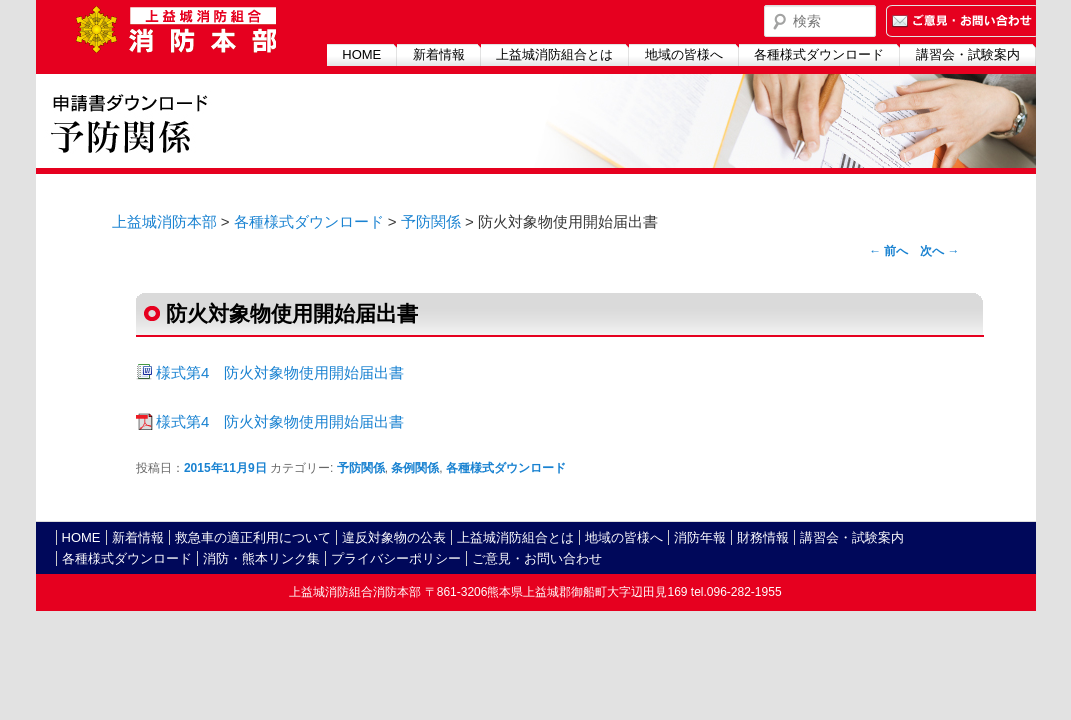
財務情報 (763, 537)
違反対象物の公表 (394, 537)
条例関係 (415, 468)
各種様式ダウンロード (819, 54)
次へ (939, 251)
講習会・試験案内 (968, 54)
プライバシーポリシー (396, 558)
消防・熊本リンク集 (261, 558)
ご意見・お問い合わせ (537, 558)
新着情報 (439, 54)
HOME (361, 54)
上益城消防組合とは (554, 54)
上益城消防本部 (164, 221)
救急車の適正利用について (253, 537)
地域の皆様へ (684, 54)
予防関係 (431, 221)
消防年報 (700, 537)
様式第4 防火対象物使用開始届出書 (280, 372)
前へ (888, 251)
